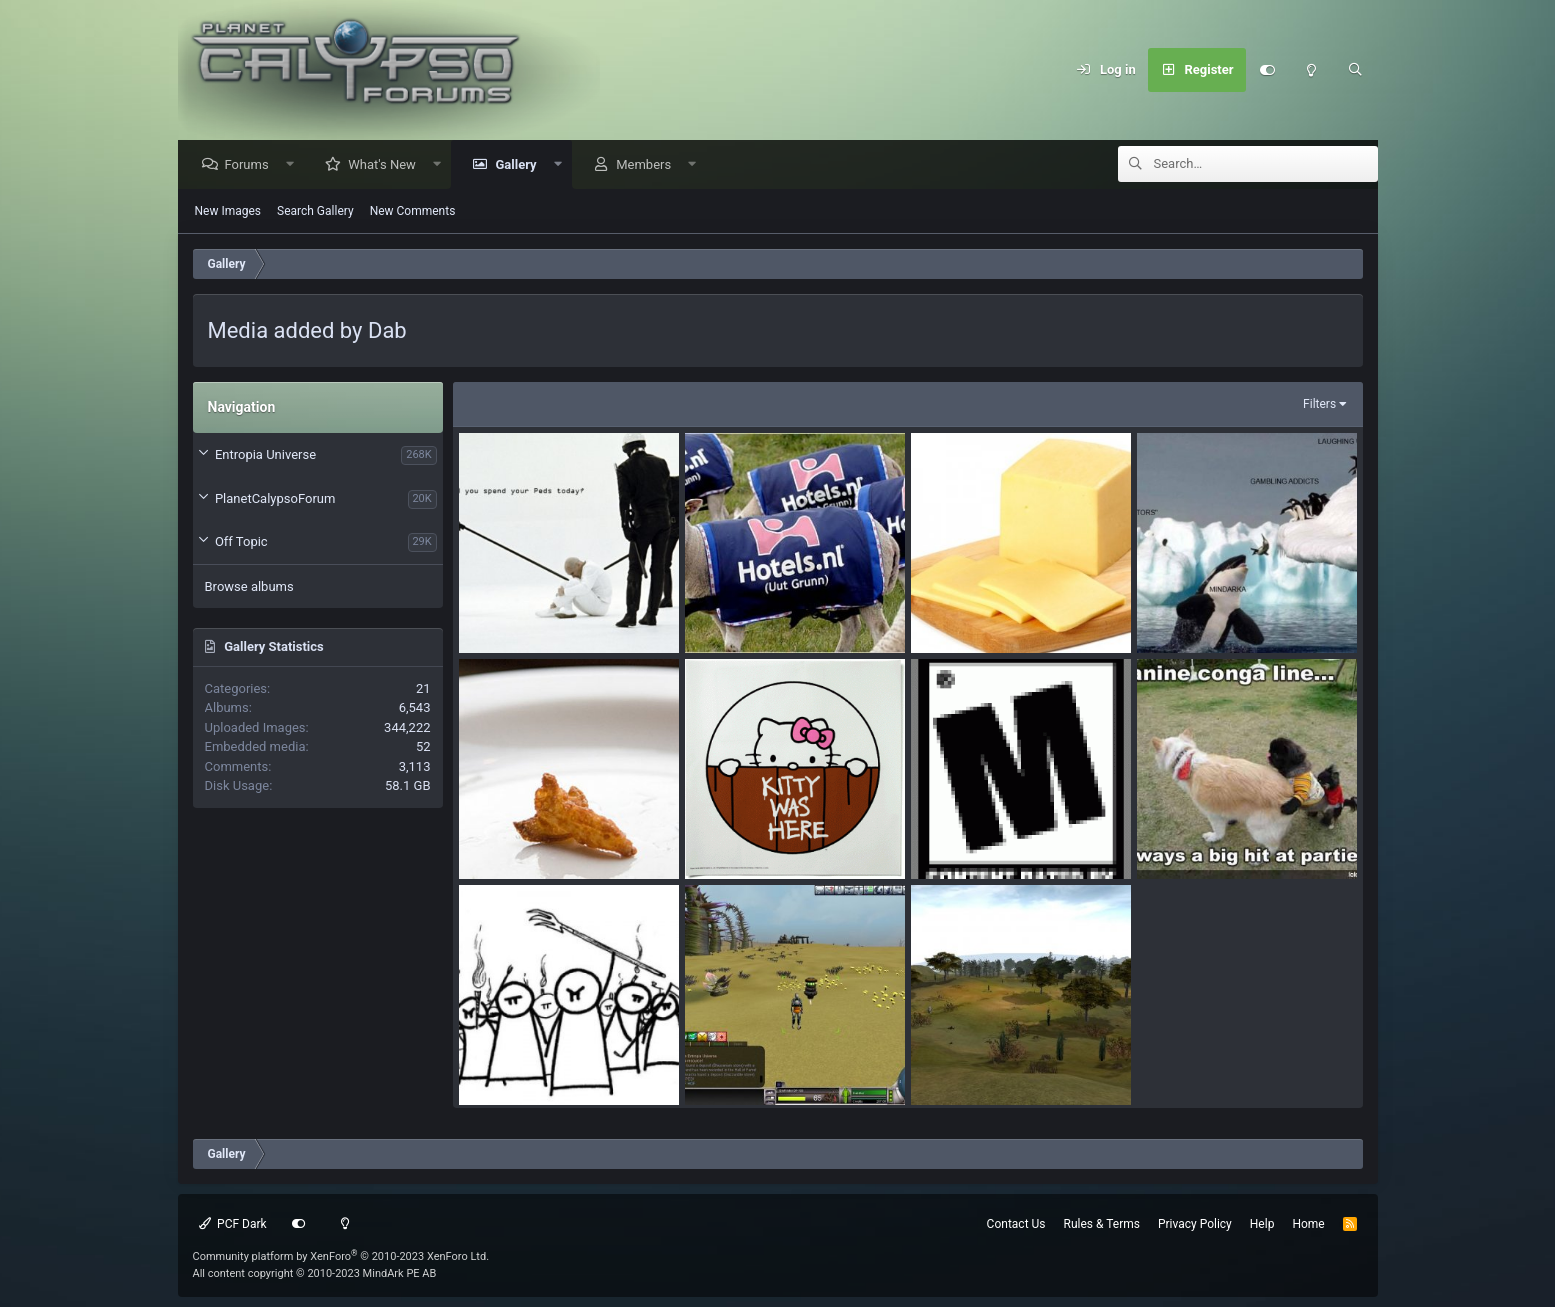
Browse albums (249, 587)
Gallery (520, 165)
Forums (252, 165)
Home (1308, 1224)
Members (648, 165)
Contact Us (1016, 1224)
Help (1262, 1224)
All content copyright (315, 1273)
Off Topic (241, 542)
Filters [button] (1319, 405)
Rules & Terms (1102, 1224)
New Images (228, 212)
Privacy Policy (1195, 1224)
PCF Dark (233, 1224)
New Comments (413, 212)
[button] (294, 165)
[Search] (1356, 70)
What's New (387, 165)
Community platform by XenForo (341, 1256)
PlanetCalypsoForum (275, 499)
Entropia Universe (265, 455)
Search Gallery (315, 212)
